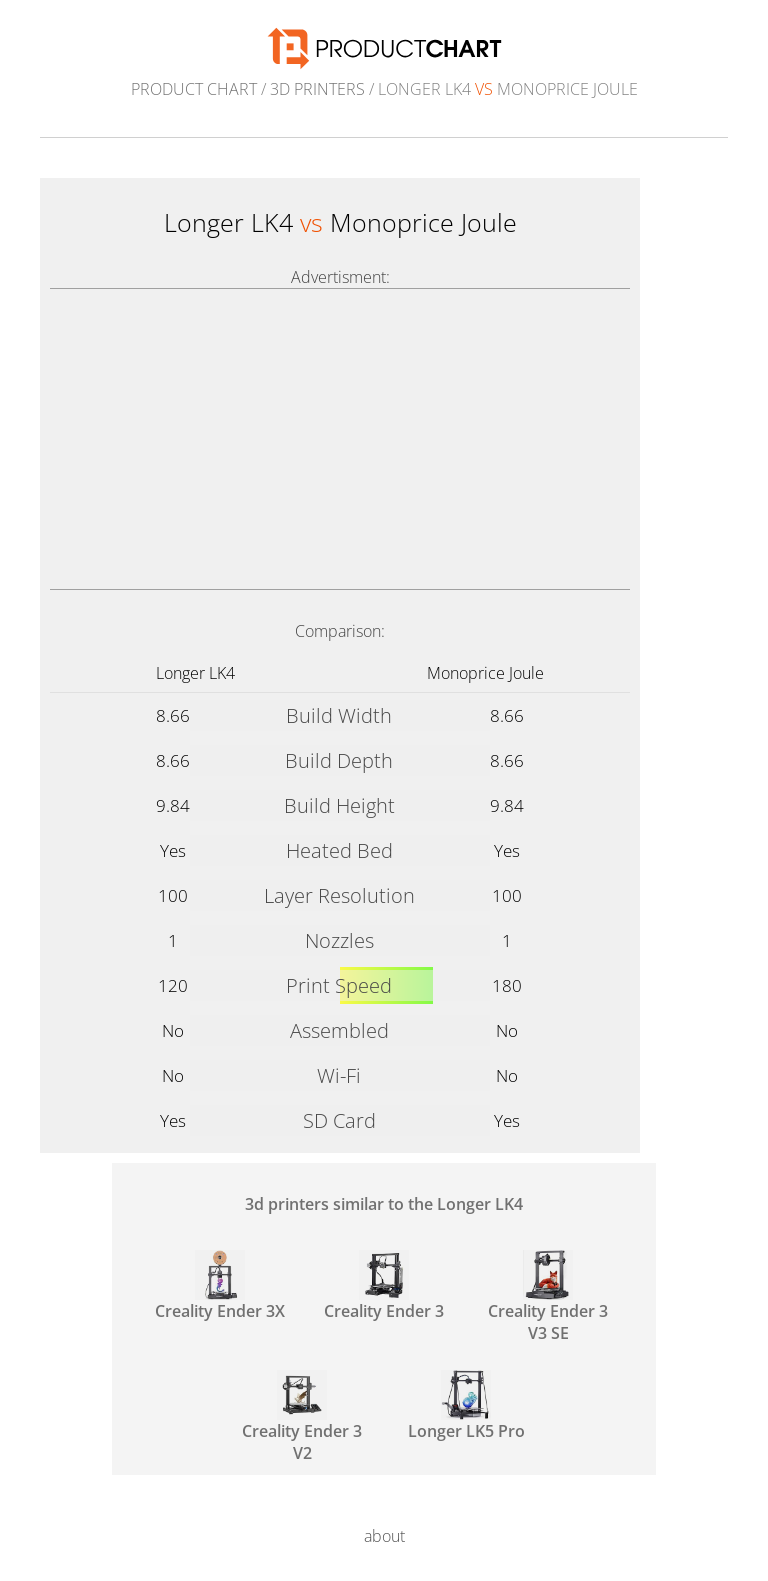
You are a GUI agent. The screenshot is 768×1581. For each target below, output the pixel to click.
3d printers (317, 89)
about (384, 1536)
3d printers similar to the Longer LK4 (384, 1204)
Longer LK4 (195, 673)
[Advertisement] (340, 439)
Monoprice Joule (485, 673)
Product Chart (194, 89)
